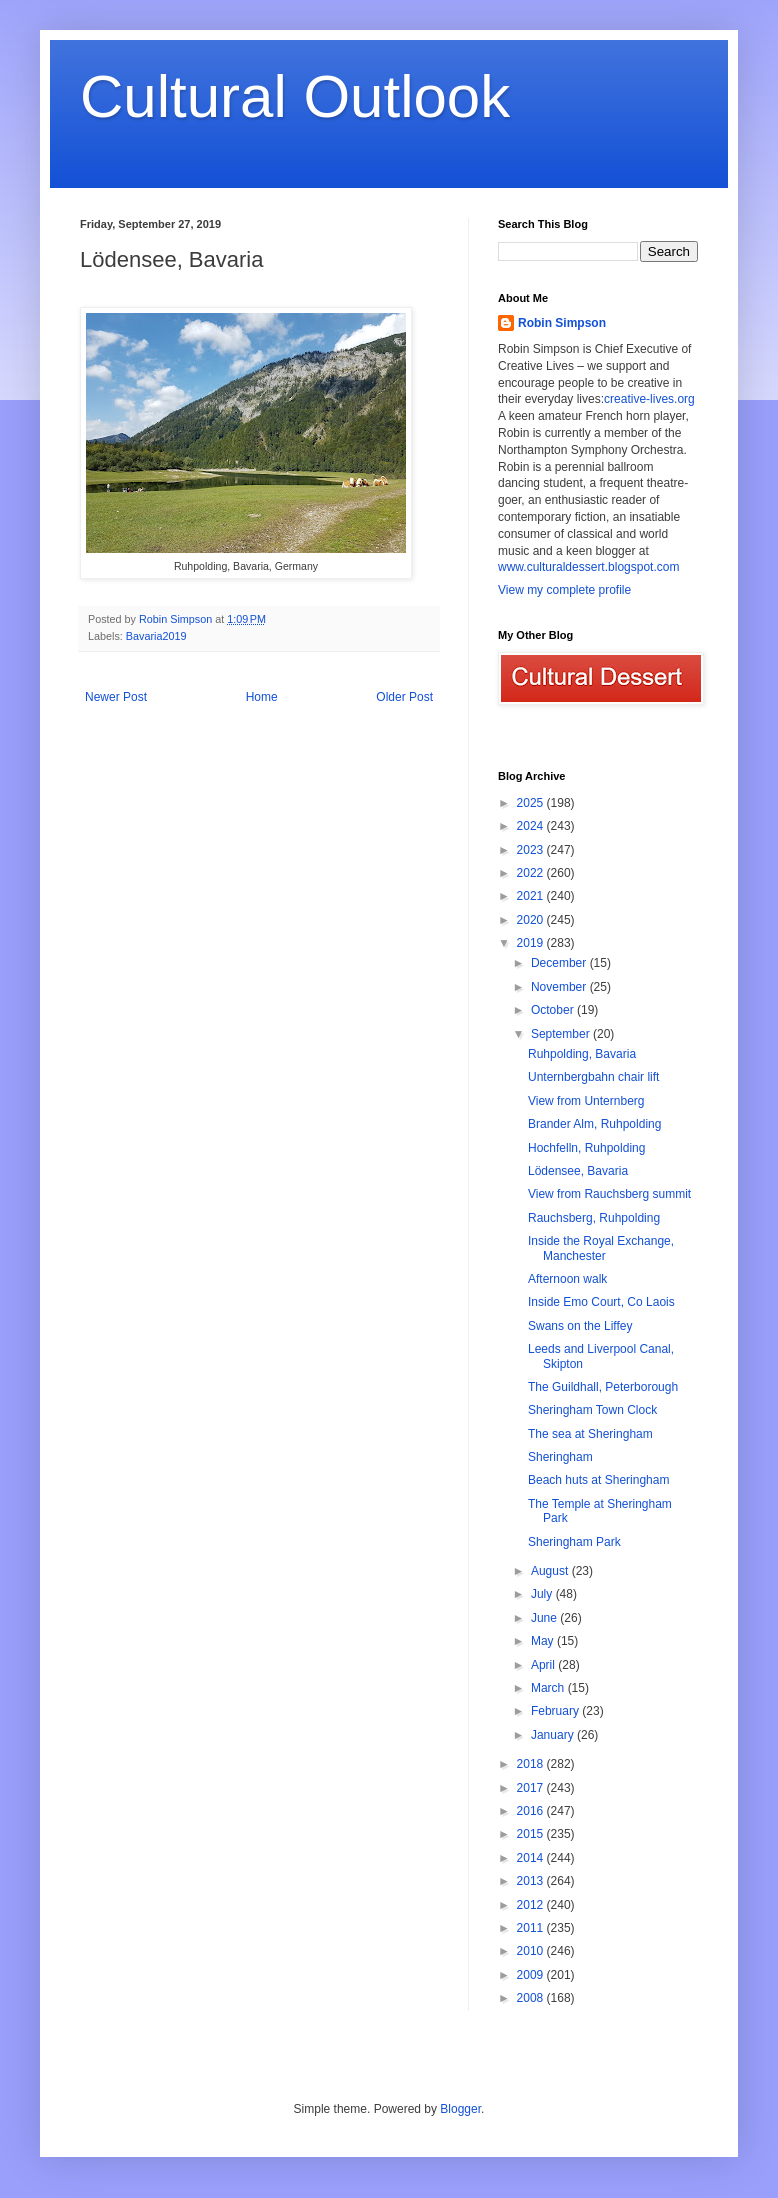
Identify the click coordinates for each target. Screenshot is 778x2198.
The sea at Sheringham (590, 1434)
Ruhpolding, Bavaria (582, 1054)
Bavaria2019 (156, 636)
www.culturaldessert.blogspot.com (588, 567)
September (562, 1034)
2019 (532, 943)
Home (262, 697)
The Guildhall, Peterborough (603, 1387)
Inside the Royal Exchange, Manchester (601, 1248)
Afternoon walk (567, 1279)
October (554, 1010)
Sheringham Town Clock (592, 1410)
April (544, 1665)
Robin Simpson (562, 323)
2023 (532, 850)
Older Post (404, 697)
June (545, 1618)
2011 (532, 1928)
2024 (532, 826)
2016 (532, 1811)
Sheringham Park (574, 1542)
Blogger (460, 2109)
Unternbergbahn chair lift (593, 1077)
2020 (532, 920)
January (554, 1735)
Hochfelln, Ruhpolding (586, 1148)
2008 (532, 1998)
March (549, 1688)
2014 (532, 1858)
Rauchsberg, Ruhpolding (594, 1218)
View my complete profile (564, 590)
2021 (532, 896)
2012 (532, 1905)
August (551, 1571)
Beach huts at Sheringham (598, 1480)
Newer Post (116, 697)
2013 (532, 1881)
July (543, 1594)
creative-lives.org (649, 399)
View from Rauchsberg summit (609, 1194)
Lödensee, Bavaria (578, 1171)
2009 (532, 1975)
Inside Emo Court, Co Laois (601, 1302)
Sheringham (560, 1457)
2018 (532, 1764)
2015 (532, 1834)
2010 (532, 1951)
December (560, 963)
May (544, 1641)
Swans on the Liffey (580, 1326)
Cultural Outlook (295, 96)
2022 (532, 873)
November (560, 987)
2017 (532, 1788)
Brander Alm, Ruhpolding (594, 1124)
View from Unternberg (586, 1101)
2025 (532, 803)
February (556, 1711)
